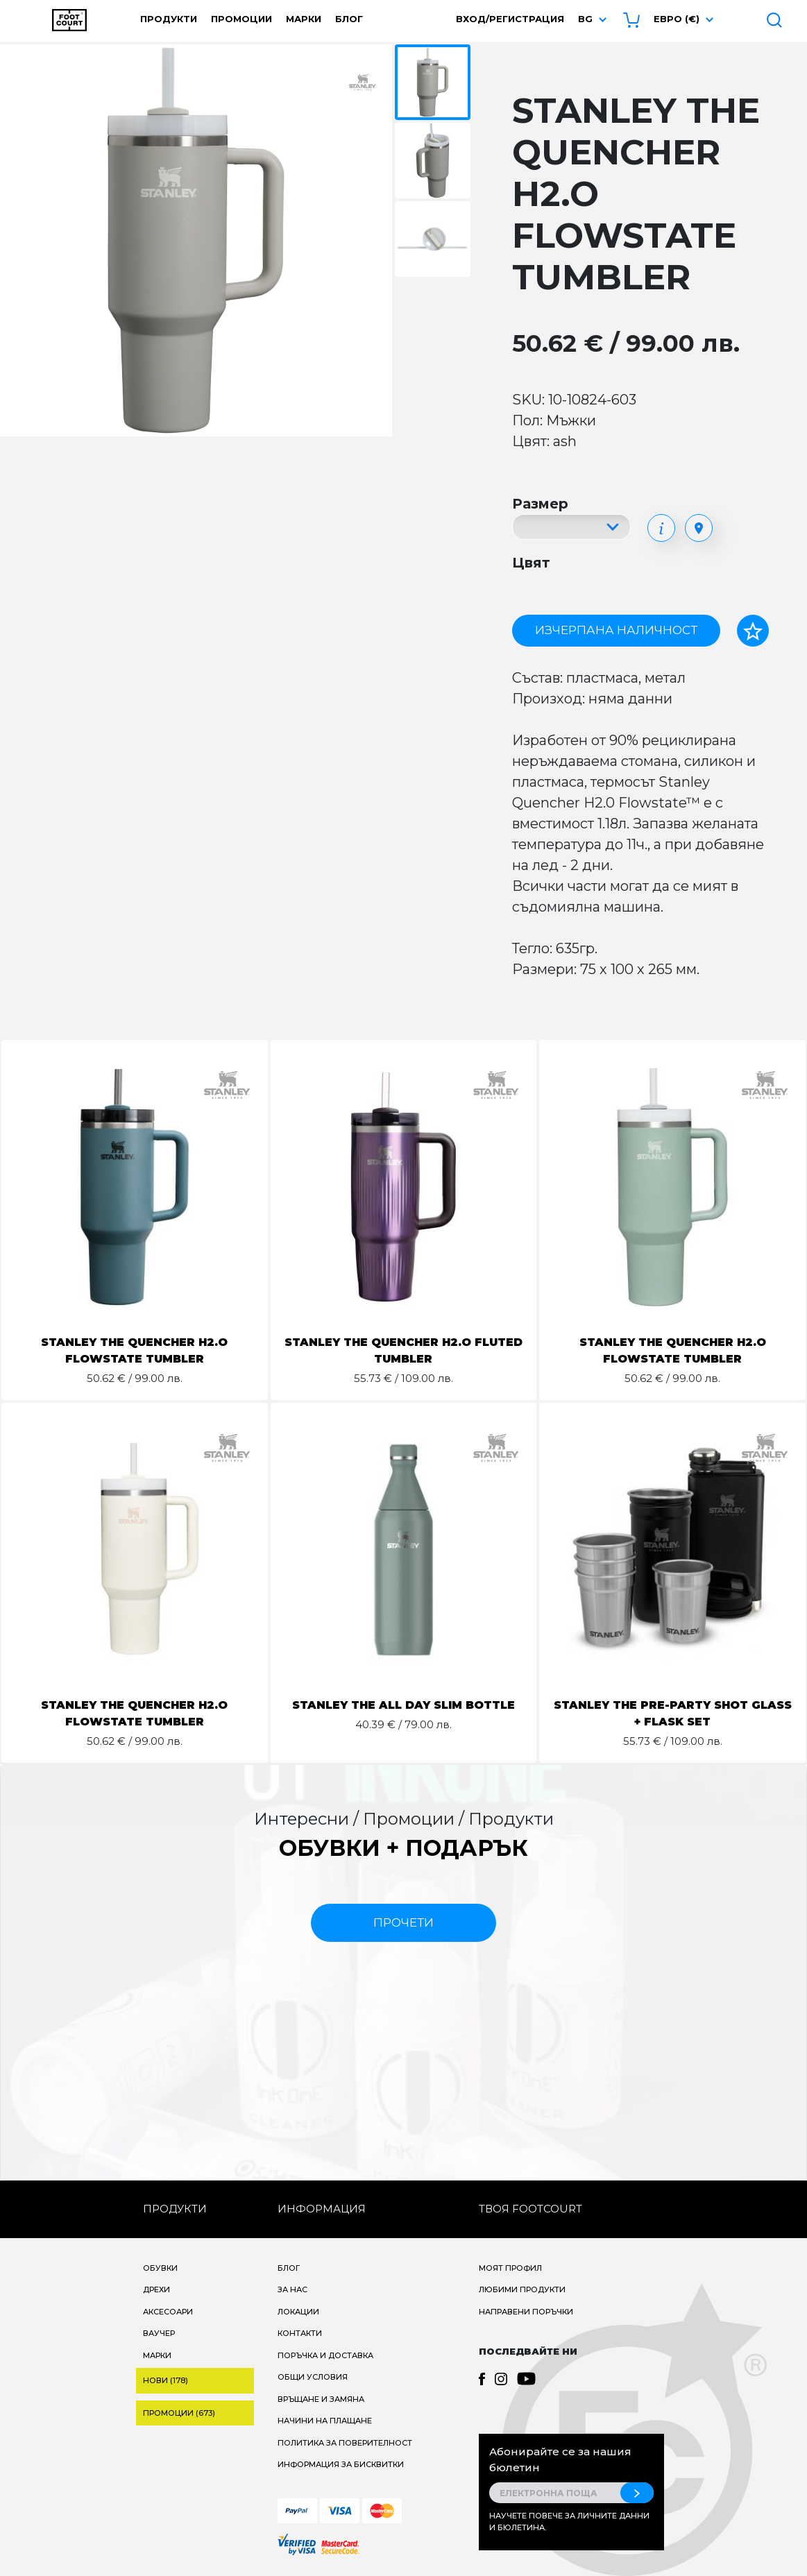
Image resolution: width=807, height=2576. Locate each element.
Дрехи (156, 2289)
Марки (303, 18)
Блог (349, 18)
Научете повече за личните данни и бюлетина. (569, 2521)
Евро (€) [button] (676, 18)
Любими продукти (522, 2289)
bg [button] (585, 18)
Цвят (531, 562)
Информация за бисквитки (341, 2464)
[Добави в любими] (753, 631)
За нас (292, 2289)
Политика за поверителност (345, 2443)
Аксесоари (168, 2312)
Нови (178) (165, 2380)
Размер (540, 503)
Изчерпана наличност (616, 630)
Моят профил (510, 2268)
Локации (298, 2312)
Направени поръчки (526, 2312)
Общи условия (313, 2377)
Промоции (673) (179, 2413)
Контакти (300, 2333)
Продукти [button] (168, 18)
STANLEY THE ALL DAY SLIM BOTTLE (403, 1705)
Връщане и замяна (321, 2399)
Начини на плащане (325, 2420)
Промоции (241, 18)
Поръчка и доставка (325, 2355)
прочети (403, 1922)
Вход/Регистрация (510, 18)
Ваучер (159, 2333)
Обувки (160, 2268)
